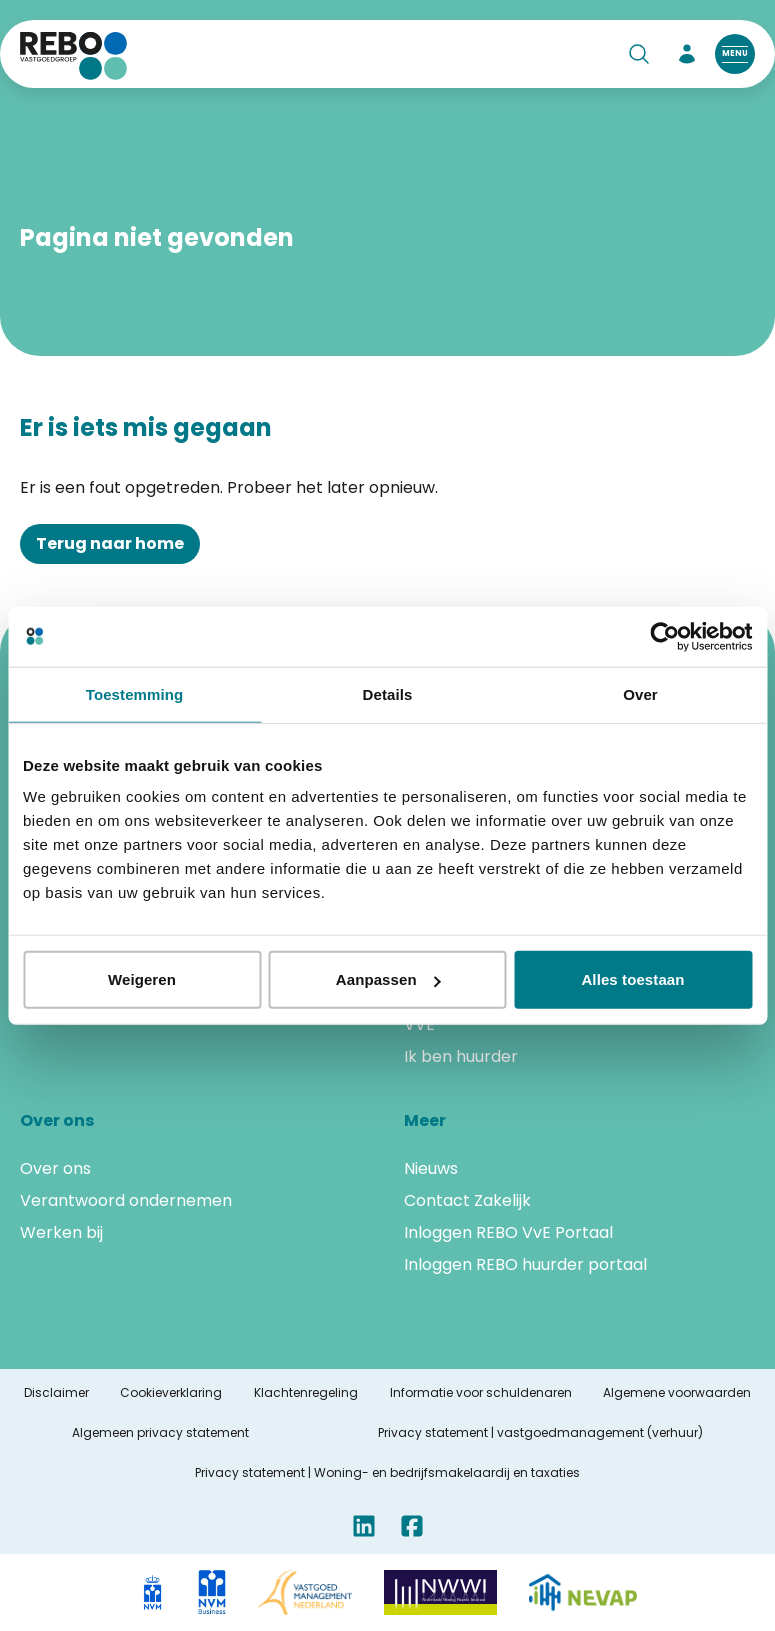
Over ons (55, 1168)
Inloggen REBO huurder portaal (525, 1264)
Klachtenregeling (306, 1393)
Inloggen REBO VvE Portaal (508, 1232)
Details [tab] (388, 693)
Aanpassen (388, 979)
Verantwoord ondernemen (126, 1200)
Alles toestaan (632, 979)
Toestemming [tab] (135, 693)
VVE (419, 1024)
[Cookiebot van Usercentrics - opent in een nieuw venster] (664, 636)
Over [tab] (640, 693)
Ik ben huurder (461, 1056)
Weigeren (142, 979)
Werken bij (61, 1232)
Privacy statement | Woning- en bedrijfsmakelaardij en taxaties (387, 1473)
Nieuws (431, 1168)
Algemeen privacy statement (160, 1433)
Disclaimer (56, 1393)
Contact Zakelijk (467, 1200)
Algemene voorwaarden (677, 1393)
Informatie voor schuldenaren (481, 1393)
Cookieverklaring (171, 1393)
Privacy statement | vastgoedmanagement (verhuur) (540, 1433)
